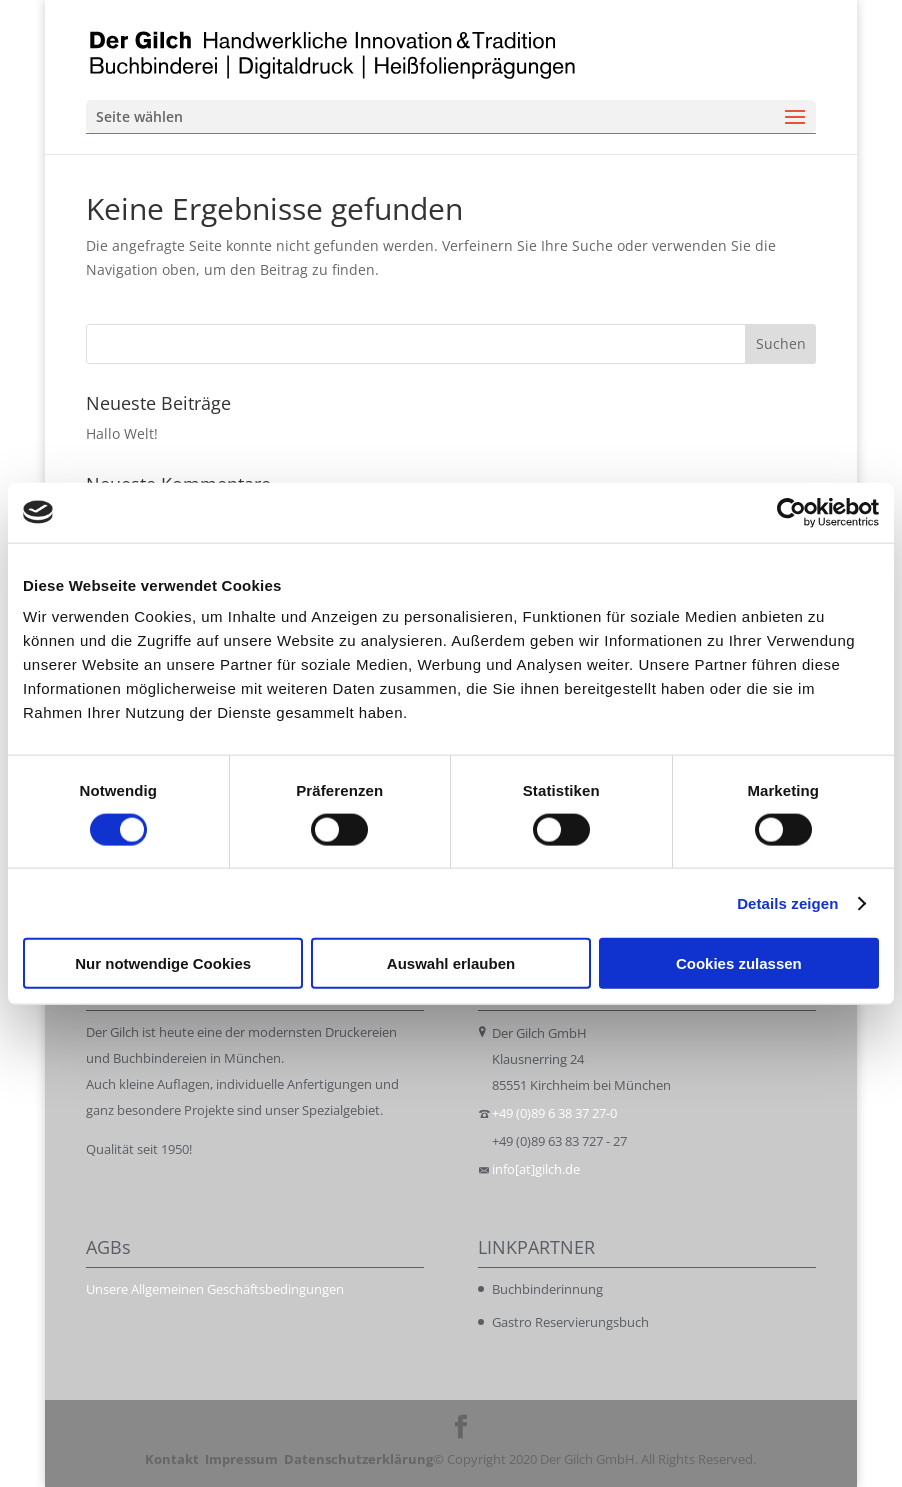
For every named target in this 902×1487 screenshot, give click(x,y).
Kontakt (172, 1459)
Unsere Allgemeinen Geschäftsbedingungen (215, 1289)
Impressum (241, 1459)
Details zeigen (787, 902)
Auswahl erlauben (451, 963)
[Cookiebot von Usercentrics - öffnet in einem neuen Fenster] (791, 512)
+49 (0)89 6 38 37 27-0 (554, 1113)
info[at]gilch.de (536, 1169)
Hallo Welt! (122, 433)
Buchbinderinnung (547, 1289)
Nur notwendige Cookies (163, 963)
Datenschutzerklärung (358, 1459)
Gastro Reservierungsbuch (570, 1322)
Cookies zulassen (739, 963)
